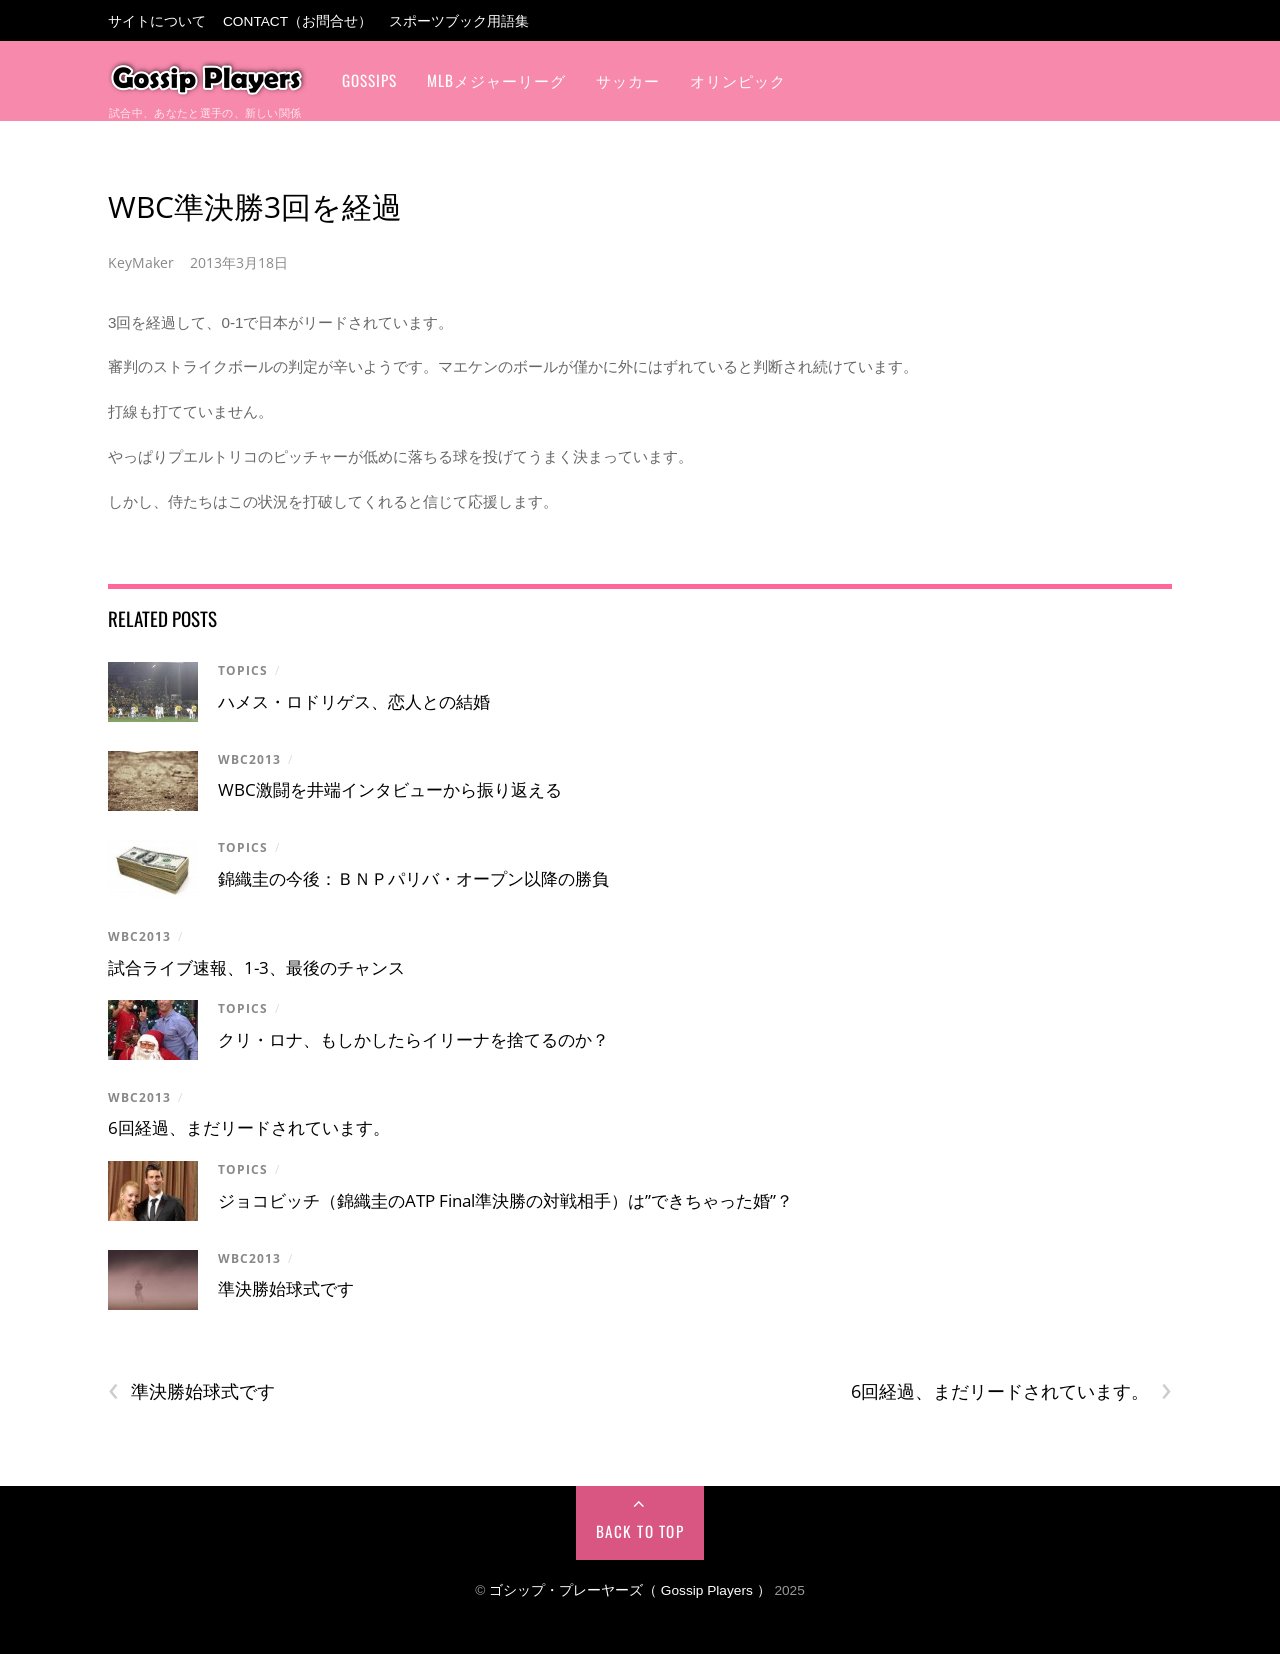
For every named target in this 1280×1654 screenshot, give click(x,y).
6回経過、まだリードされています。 (249, 1127)
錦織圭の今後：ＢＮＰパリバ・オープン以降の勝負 (413, 878)
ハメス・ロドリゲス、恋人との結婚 (354, 701)
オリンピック (738, 80)
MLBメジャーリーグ (496, 80)
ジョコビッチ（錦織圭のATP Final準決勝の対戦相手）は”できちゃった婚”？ (505, 1200)
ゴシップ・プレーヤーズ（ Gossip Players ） (630, 1590)
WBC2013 (249, 759)
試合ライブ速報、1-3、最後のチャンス (256, 967)
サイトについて (157, 21)
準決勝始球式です (286, 1288)
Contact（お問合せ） (297, 21)
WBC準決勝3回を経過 (255, 206)
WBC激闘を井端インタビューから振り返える (390, 789)
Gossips (369, 80)
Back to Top (640, 1531)
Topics (243, 670)
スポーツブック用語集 (459, 21)
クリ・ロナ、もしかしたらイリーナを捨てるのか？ (413, 1039)
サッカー (628, 80)
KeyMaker (141, 262)
